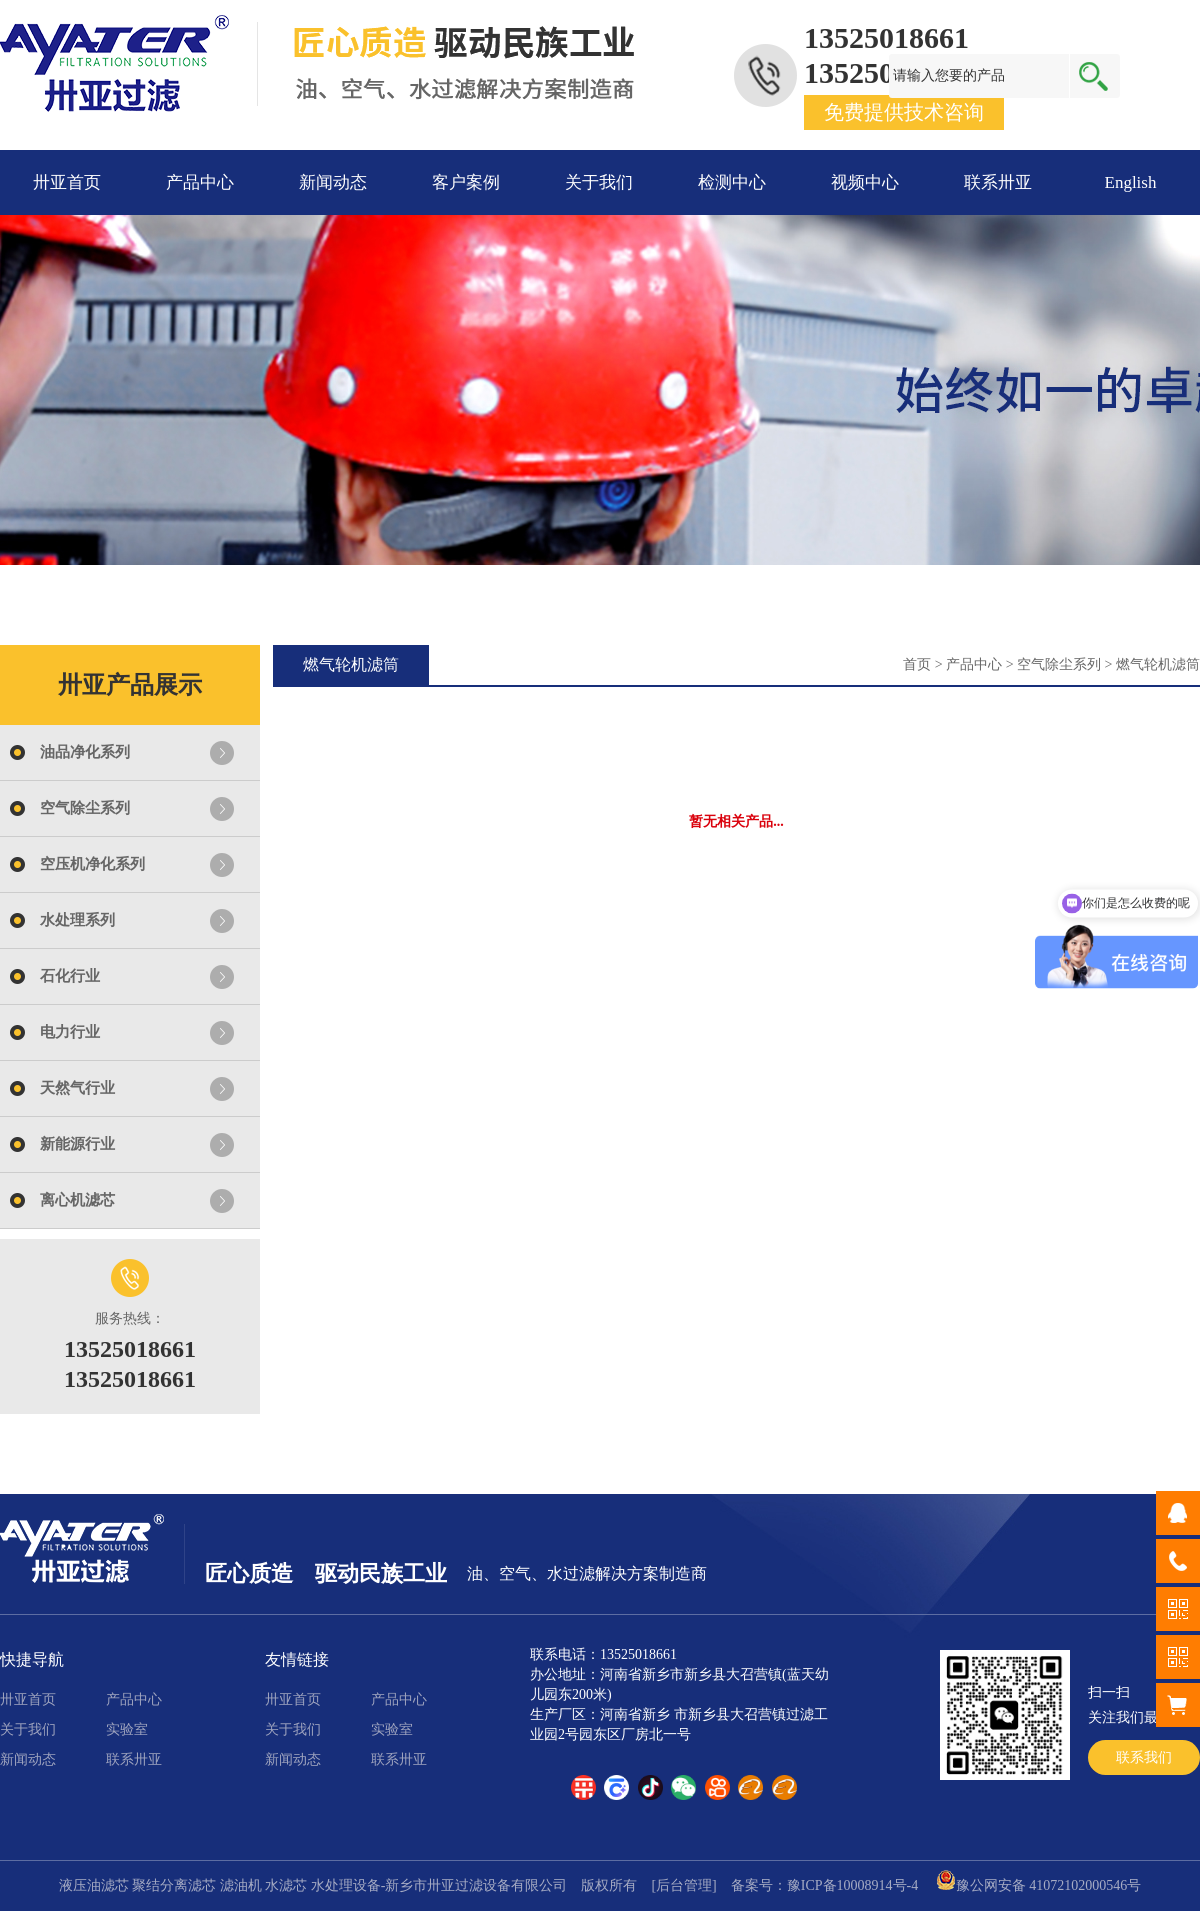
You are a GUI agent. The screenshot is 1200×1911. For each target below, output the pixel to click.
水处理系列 (77, 920)
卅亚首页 (67, 182)
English (1131, 182)
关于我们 (599, 182)
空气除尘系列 (85, 808)
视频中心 (865, 182)
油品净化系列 (85, 752)
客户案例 (466, 182)
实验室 (127, 1729)
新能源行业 (77, 1144)
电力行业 (70, 1032)
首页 (917, 664)
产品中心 (200, 182)
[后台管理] (683, 1885)
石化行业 (70, 976)
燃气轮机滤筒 (1158, 664)
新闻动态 (333, 182)
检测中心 (732, 182)
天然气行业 (77, 1088)
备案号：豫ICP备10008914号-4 (824, 1885)
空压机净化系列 (92, 864)
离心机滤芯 (77, 1200)
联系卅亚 (998, 182)
